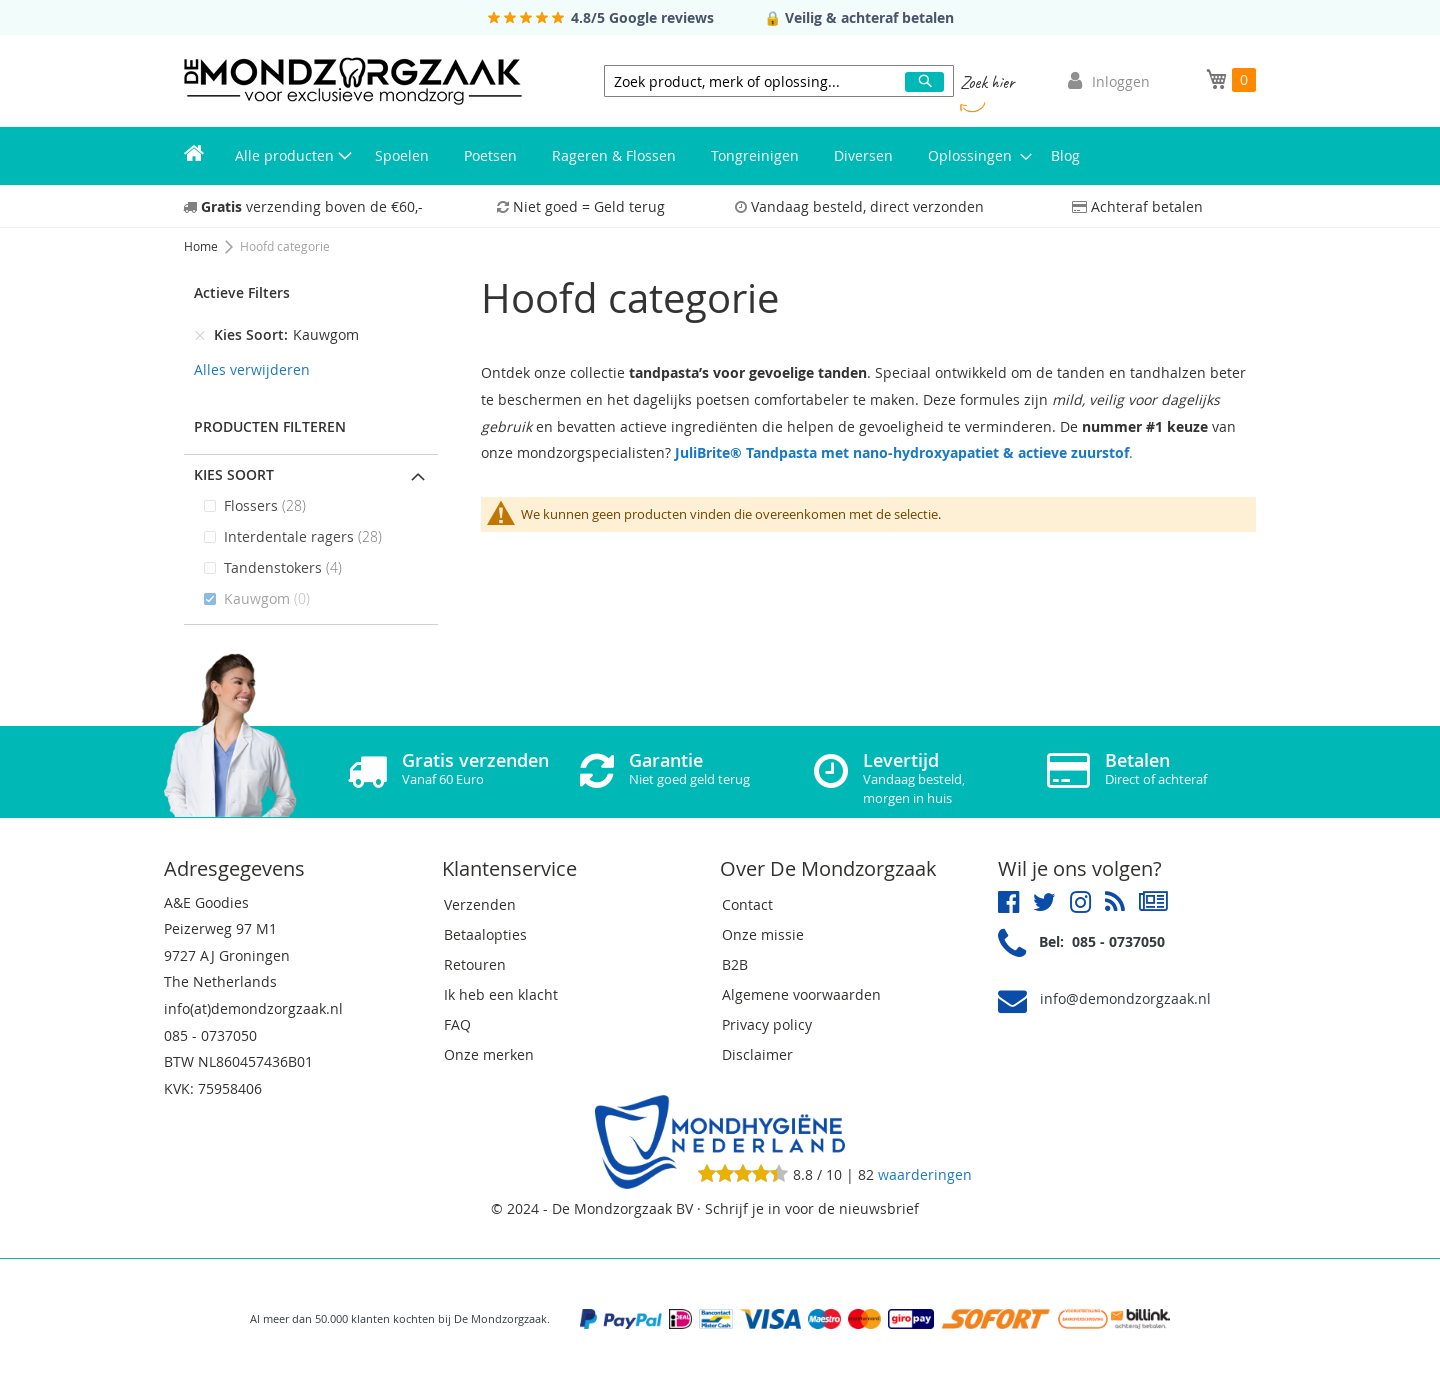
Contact (747, 904)
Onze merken (489, 1054)
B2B (735, 964)
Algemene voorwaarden (801, 994)
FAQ (457, 1024)
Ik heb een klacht (501, 994)
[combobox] (779, 81)
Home (202, 246)
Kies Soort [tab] (234, 474)
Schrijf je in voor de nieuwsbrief (812, 1208)
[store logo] (353, 81)
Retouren (475, 964)
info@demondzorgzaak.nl (1125, 998)
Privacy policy (767, 1024)
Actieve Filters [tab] (242, 292)
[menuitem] (194, 156)
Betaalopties (485, 934)
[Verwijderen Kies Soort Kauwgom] (200, 335)
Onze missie (763, 934)
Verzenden (480, 904)
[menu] (720, 156)
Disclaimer (757, 1054)
